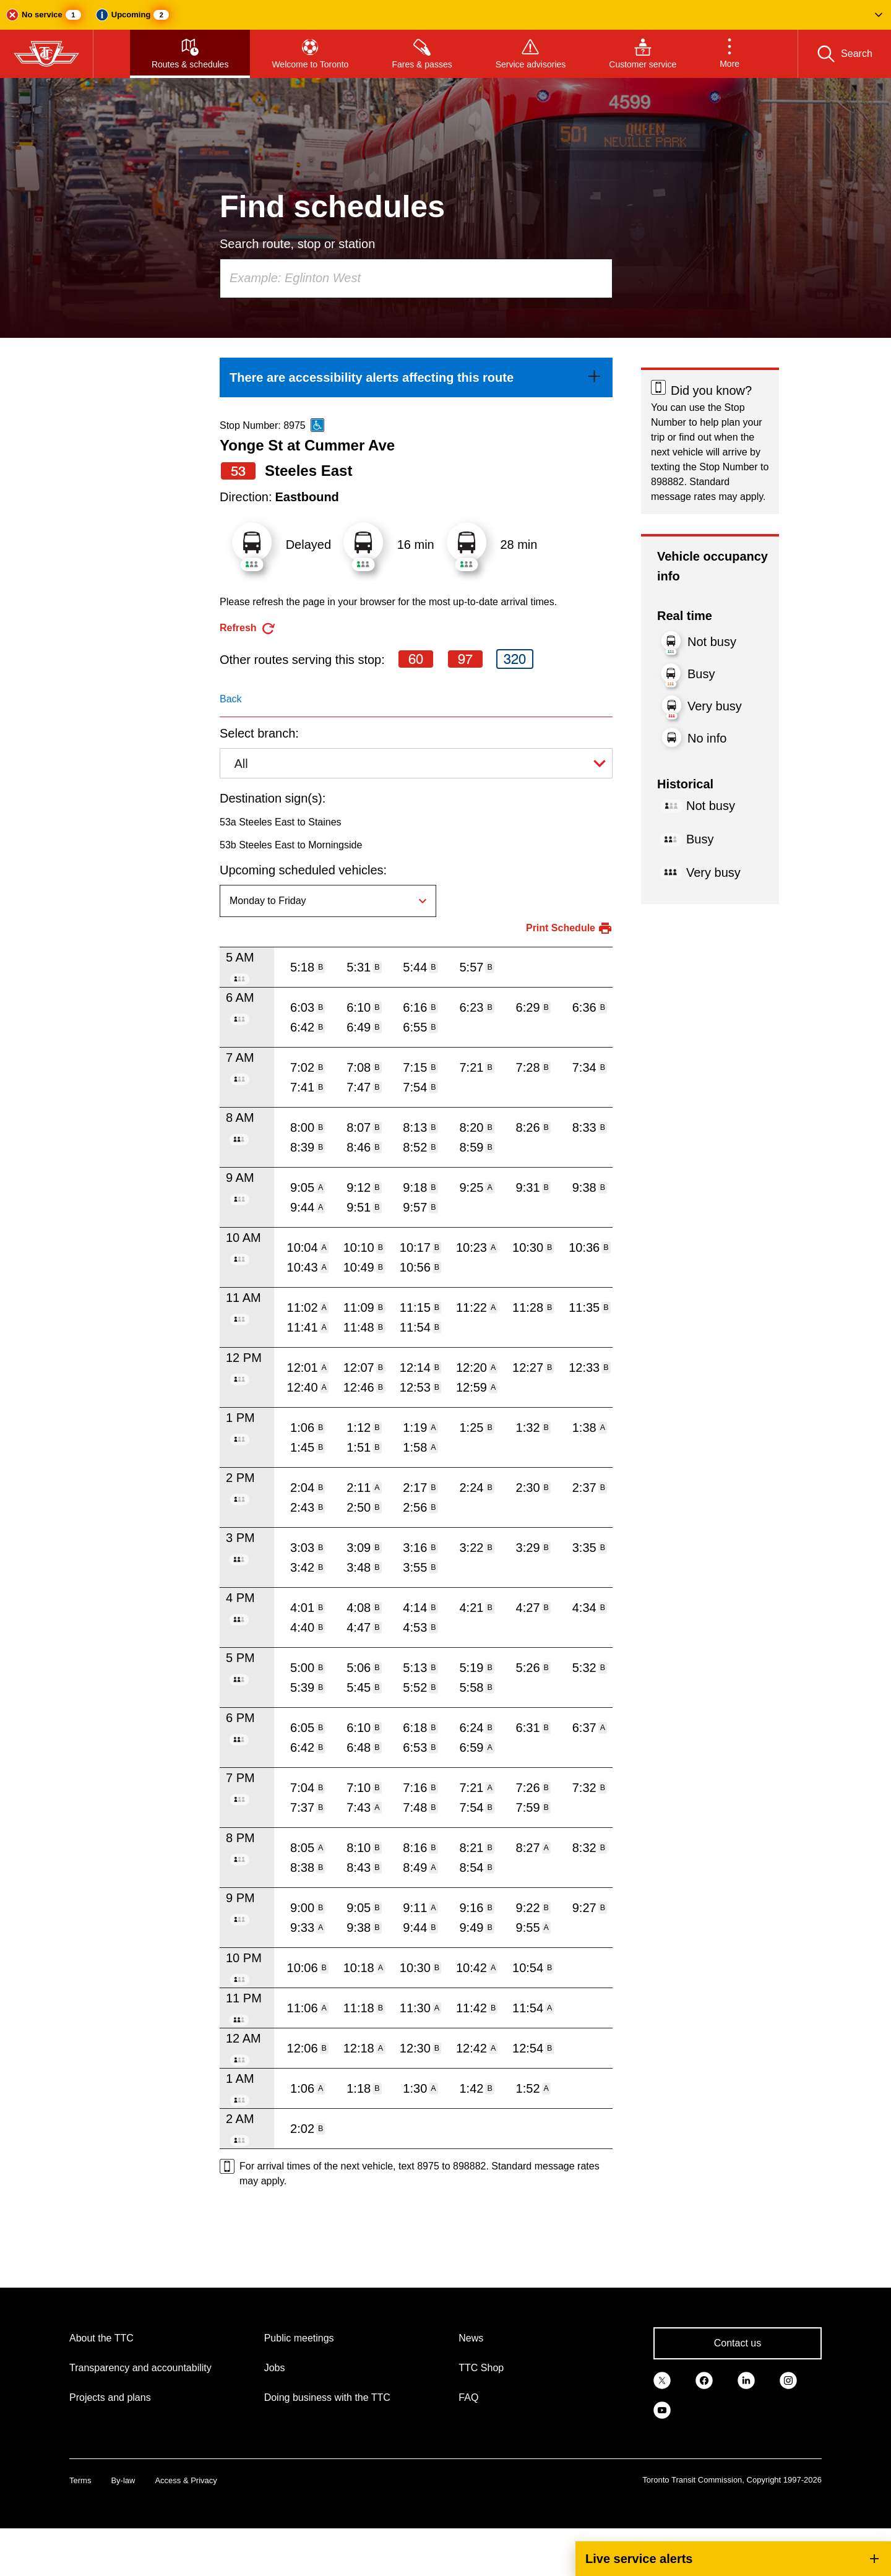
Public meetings (299, 2338)
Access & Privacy (186, 2480)
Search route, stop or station (297, 244)
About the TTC (101, 2338)
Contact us (737, 2343)
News (470, 2338)
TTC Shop (481, 2368)
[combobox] (416, 278)
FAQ (468, 2397)
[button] (445, 15)
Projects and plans (110, 2397)
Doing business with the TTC (327, 2397)
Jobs (274, 2368)
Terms (80, 2480)
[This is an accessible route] (317, 425)
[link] (416, 377)
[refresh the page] (248, 628)
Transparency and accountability (140, 2368)
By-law (123, 2480)
